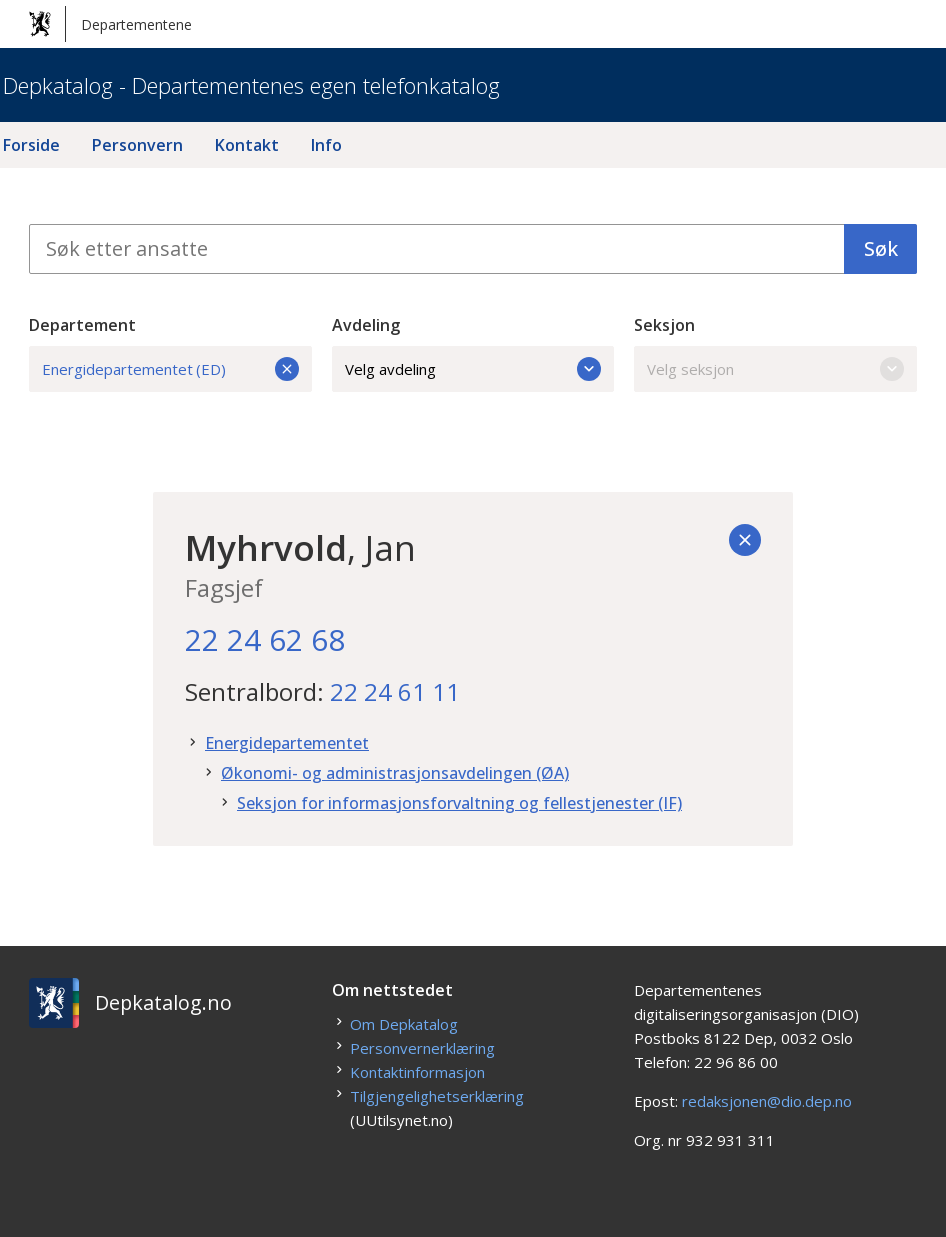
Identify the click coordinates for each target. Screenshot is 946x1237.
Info (326, 145)
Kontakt (247, 145)
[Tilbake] (745, 540)
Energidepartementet (287, 743)
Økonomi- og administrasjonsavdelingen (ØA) (395, 773)
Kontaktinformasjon (417, 1072)
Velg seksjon (775, 369)
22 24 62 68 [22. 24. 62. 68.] (265, 639)
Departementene (110, 24)
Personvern (137, 145)
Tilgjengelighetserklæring (437, 1096)
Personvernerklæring (422, 1048)
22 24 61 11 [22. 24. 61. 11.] (395, 691)
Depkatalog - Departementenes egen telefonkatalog (251, 85)
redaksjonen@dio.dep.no (767, 1101)
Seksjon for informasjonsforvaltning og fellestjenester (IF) (459, 803)
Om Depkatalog (404, 1024)
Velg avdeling (473, 369)
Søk (881, 248)
